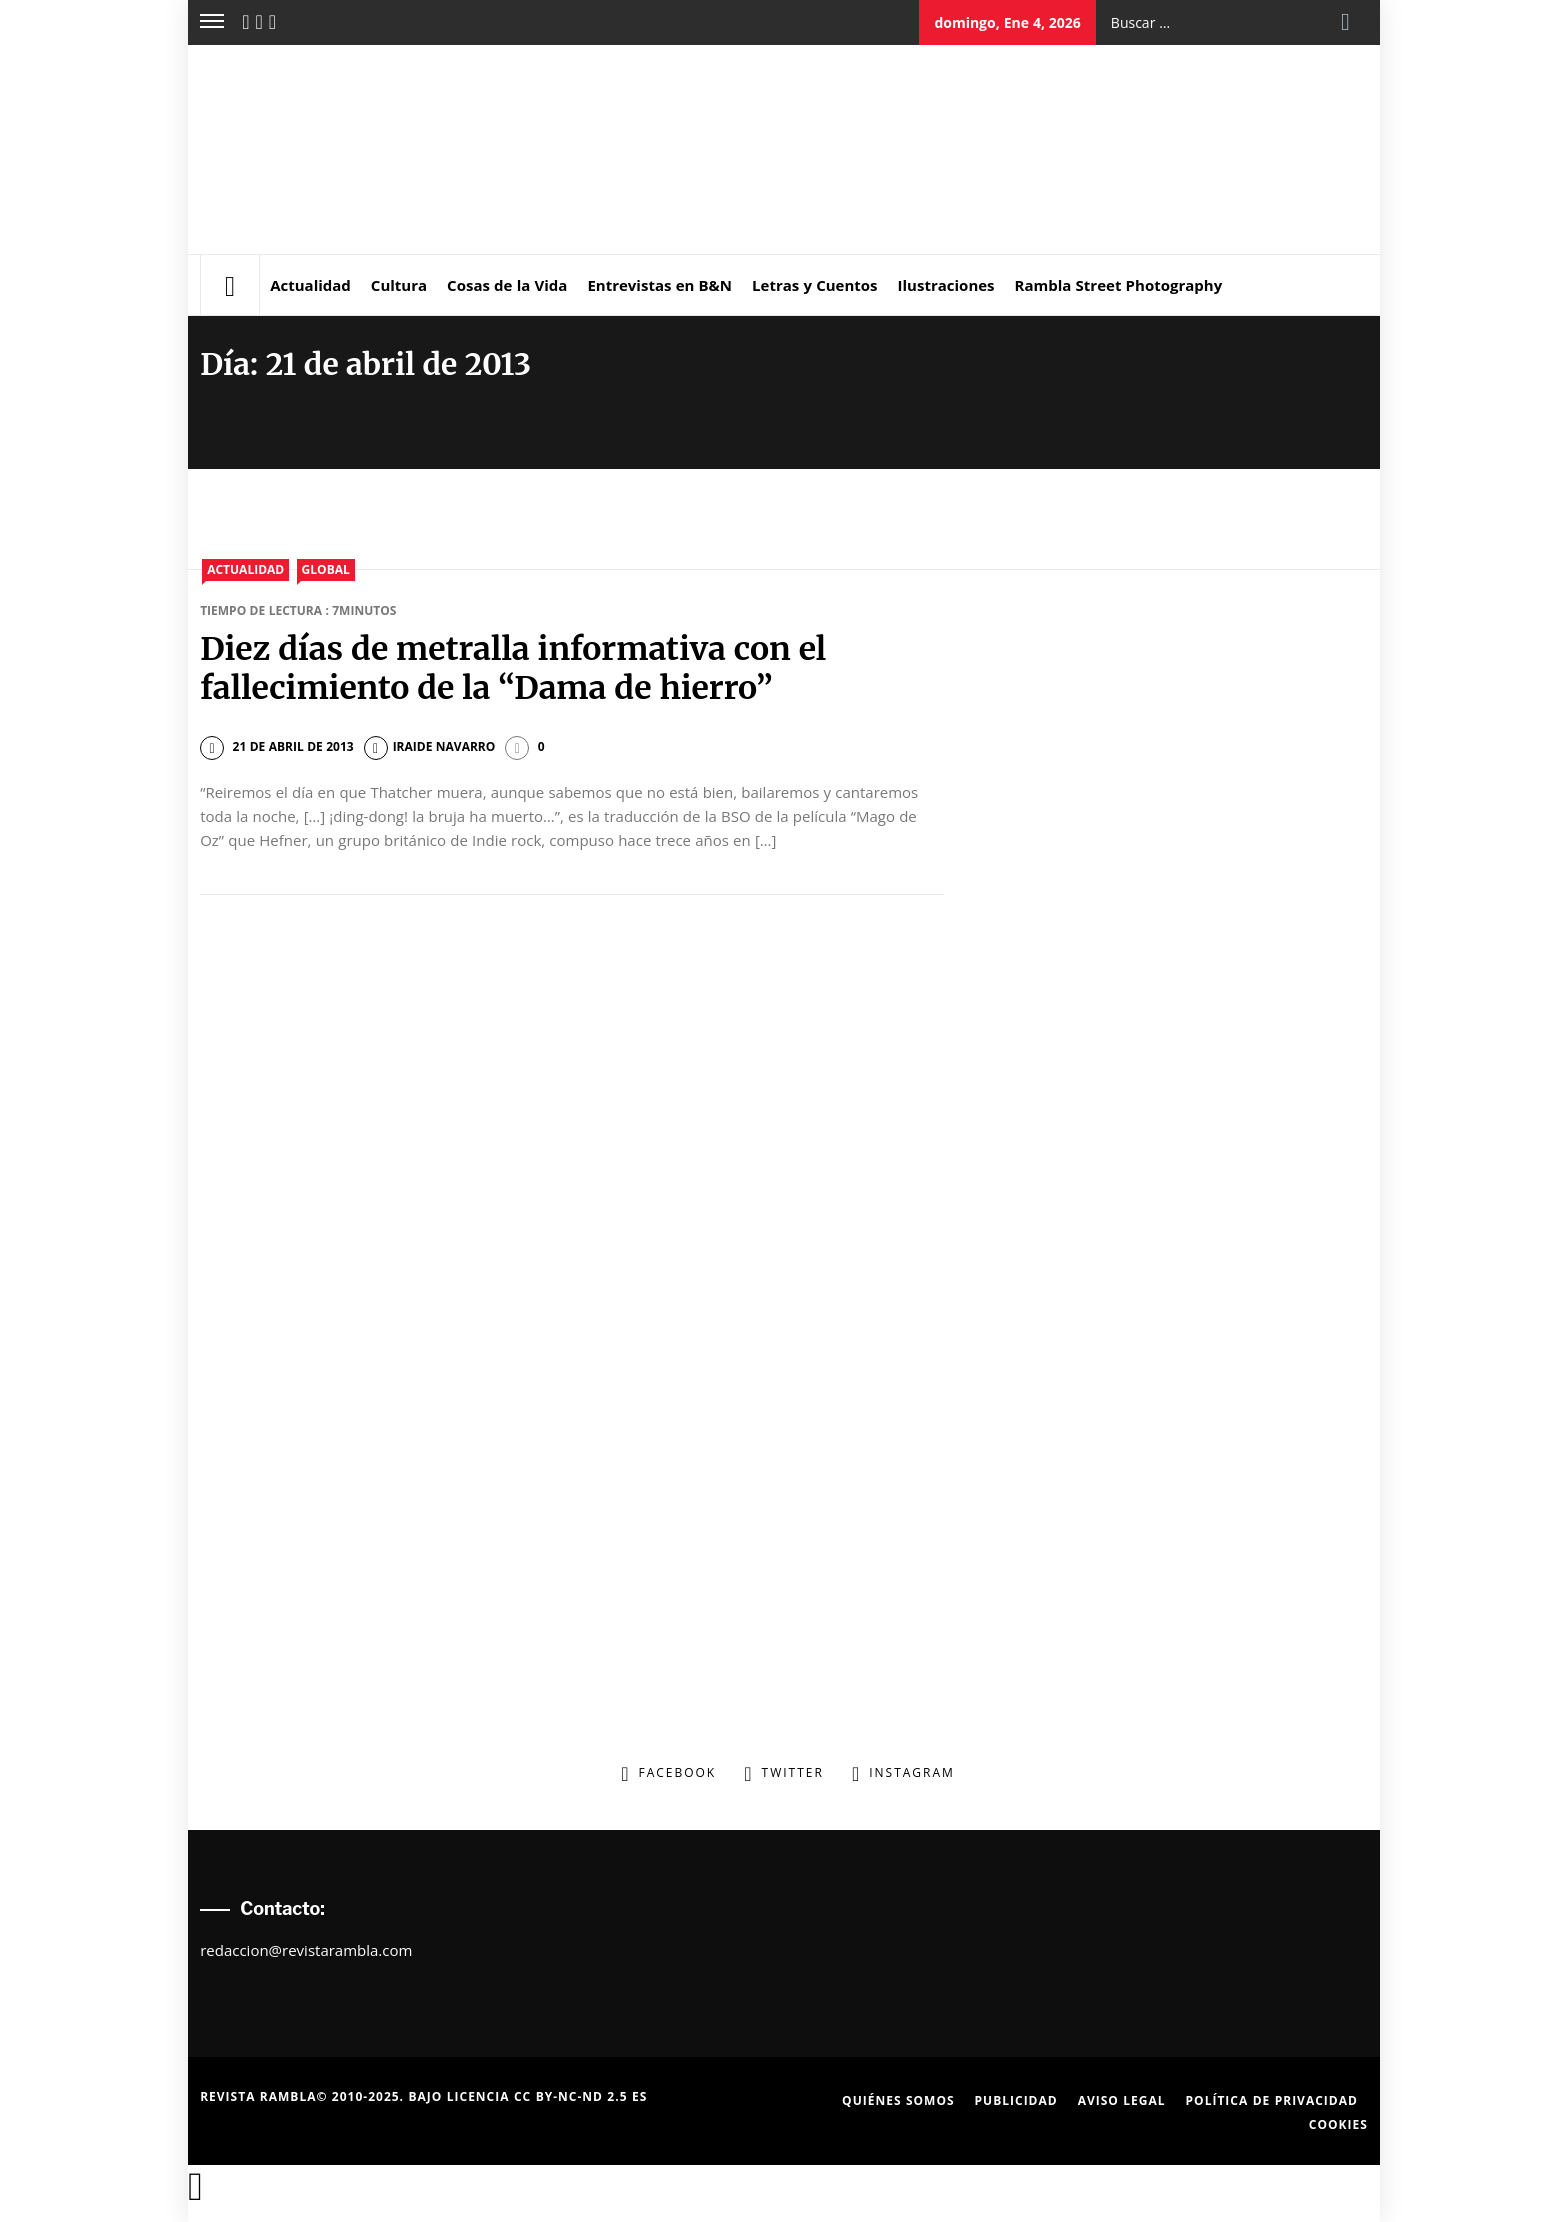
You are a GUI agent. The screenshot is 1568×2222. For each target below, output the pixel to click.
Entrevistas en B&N (659, 285)
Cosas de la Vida (507, 285)
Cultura (399, 285)
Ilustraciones (946, 285)
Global (326, 569)
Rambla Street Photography (1119, 285)
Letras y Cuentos (815, 285)
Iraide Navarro (430, 746)
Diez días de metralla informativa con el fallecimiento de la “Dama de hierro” (513, 668)
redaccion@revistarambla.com (306, 1950)
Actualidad (310, 285)
